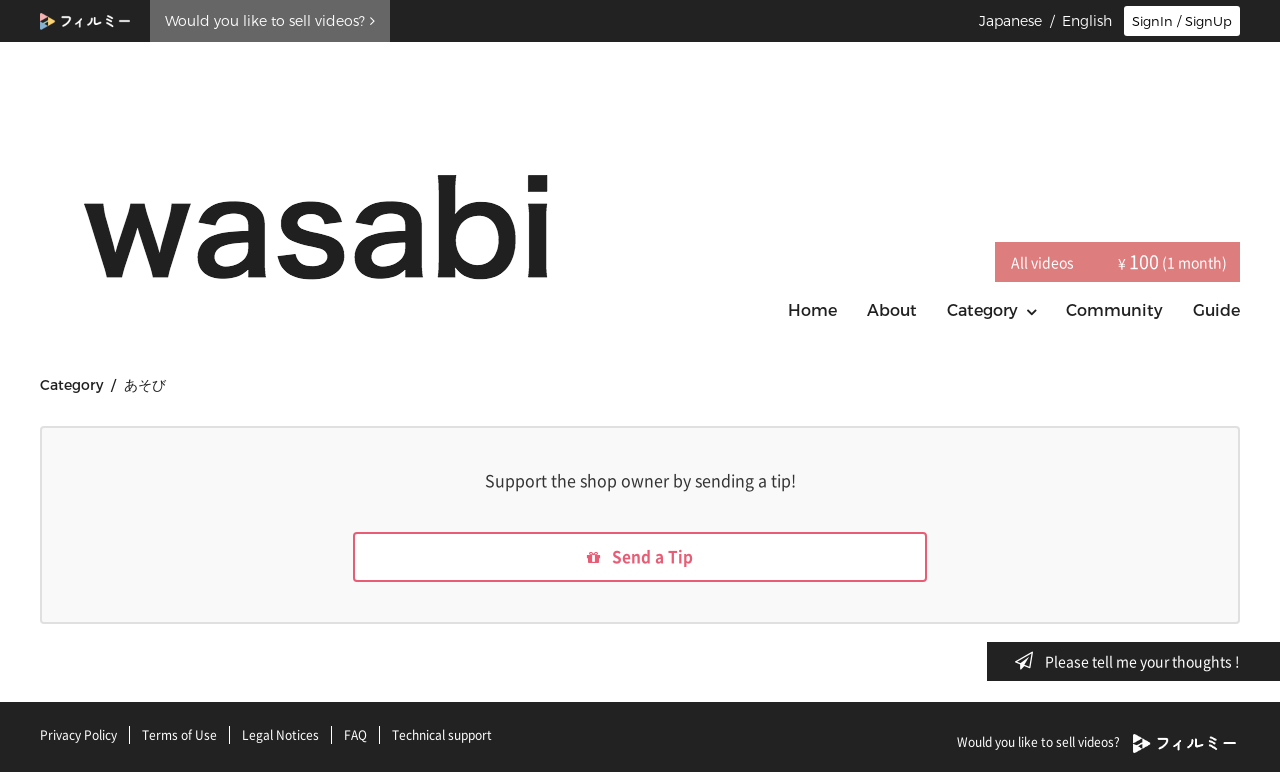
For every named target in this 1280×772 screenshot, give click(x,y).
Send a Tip (640, 558)
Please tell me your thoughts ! (1133, 661)
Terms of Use (179, 735)
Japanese (1010, 21)
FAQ (355, 735)
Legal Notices (280, 735)
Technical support (442, 735)
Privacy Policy (78, 735)
